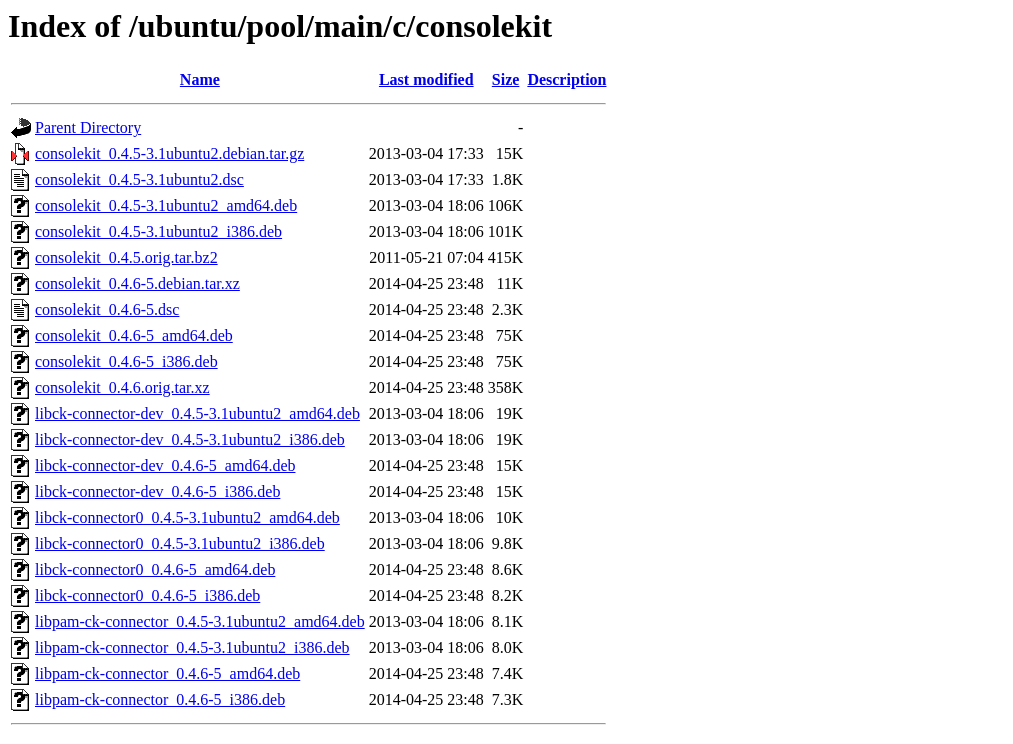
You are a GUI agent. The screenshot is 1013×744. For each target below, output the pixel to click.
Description (566, 79)
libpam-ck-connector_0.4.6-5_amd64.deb (167, 673)
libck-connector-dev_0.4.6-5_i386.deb (157, 491)
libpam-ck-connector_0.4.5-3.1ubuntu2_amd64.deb (200, 621)
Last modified (426, 79)
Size (506, 79)
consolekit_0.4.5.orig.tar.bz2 (126, 257)
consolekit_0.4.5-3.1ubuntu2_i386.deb (158, 231)
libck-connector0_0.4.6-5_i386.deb (147, 595)
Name (200, 79)
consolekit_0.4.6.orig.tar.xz (122, 387)
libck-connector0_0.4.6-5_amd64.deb (155, 569)
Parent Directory (88, 127)
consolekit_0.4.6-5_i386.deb (126, 361)
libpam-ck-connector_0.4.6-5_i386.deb (160, 699)
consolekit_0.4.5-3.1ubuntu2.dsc (139, 179)
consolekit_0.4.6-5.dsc (107, 309)
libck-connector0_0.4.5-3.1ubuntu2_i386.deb (180, 543)
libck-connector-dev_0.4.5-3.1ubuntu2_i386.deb (190, 439)
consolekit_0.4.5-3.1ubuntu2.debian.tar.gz (169, 153)
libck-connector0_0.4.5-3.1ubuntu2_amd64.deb (187, 517)
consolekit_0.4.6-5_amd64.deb (134, 335)
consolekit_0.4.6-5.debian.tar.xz (137, 283)
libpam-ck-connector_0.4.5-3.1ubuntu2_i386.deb (192, 647)
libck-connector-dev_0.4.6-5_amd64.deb (165, 465)
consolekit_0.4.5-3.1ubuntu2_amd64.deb (166, 205)
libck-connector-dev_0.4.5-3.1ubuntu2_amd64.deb (197, 413)
